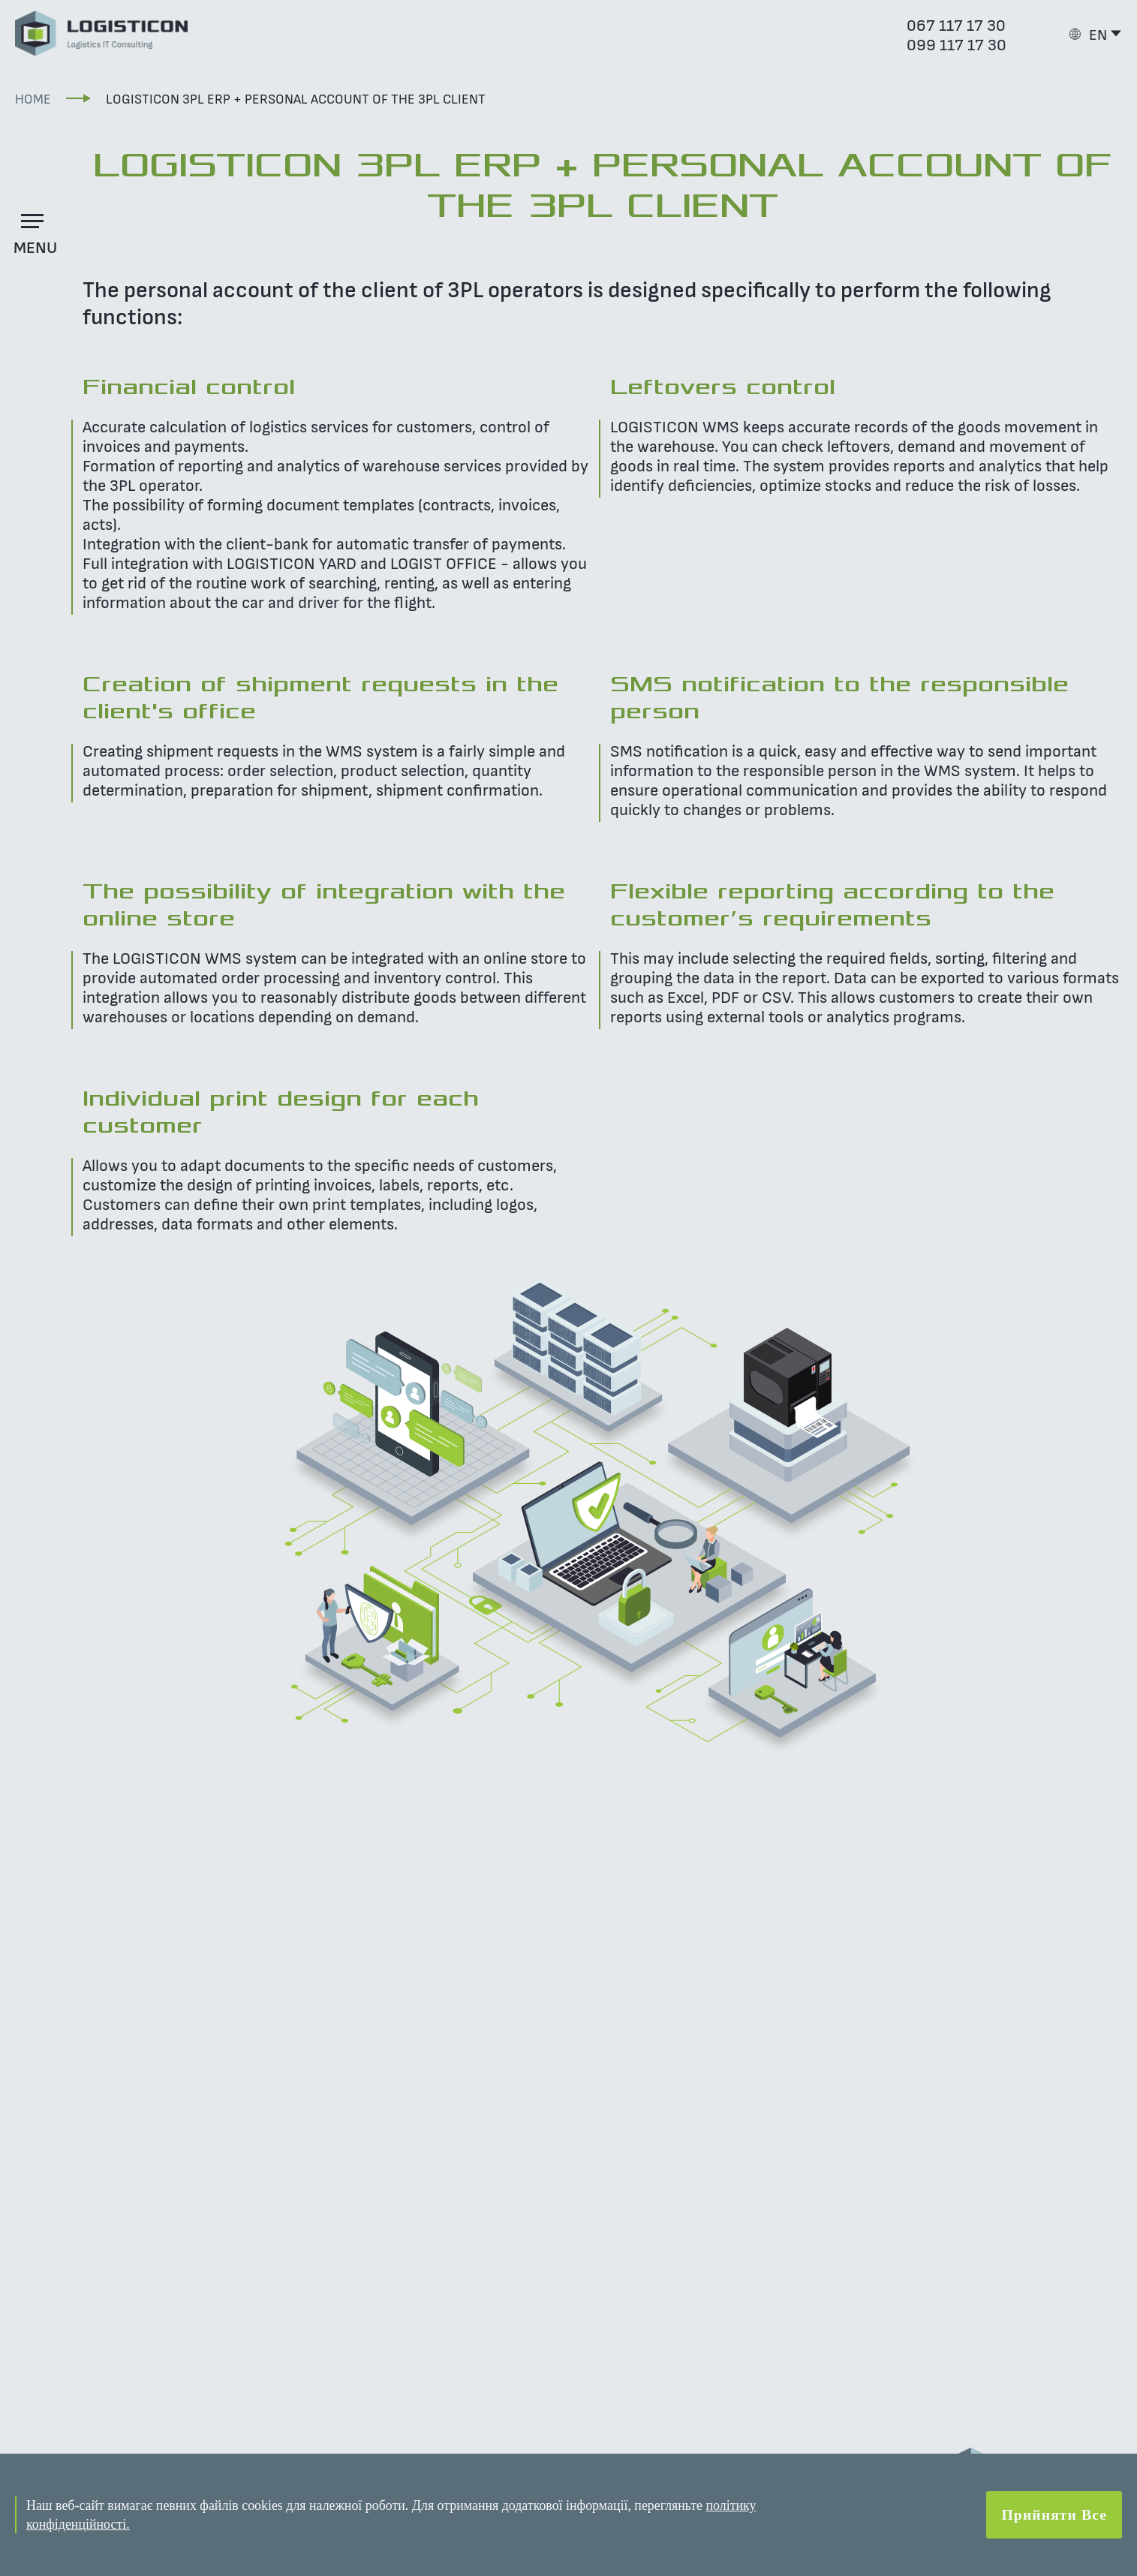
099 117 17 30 (956, 43)
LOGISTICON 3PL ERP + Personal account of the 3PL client (296, 98)
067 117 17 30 (956, 24)
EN (1098, 34)
